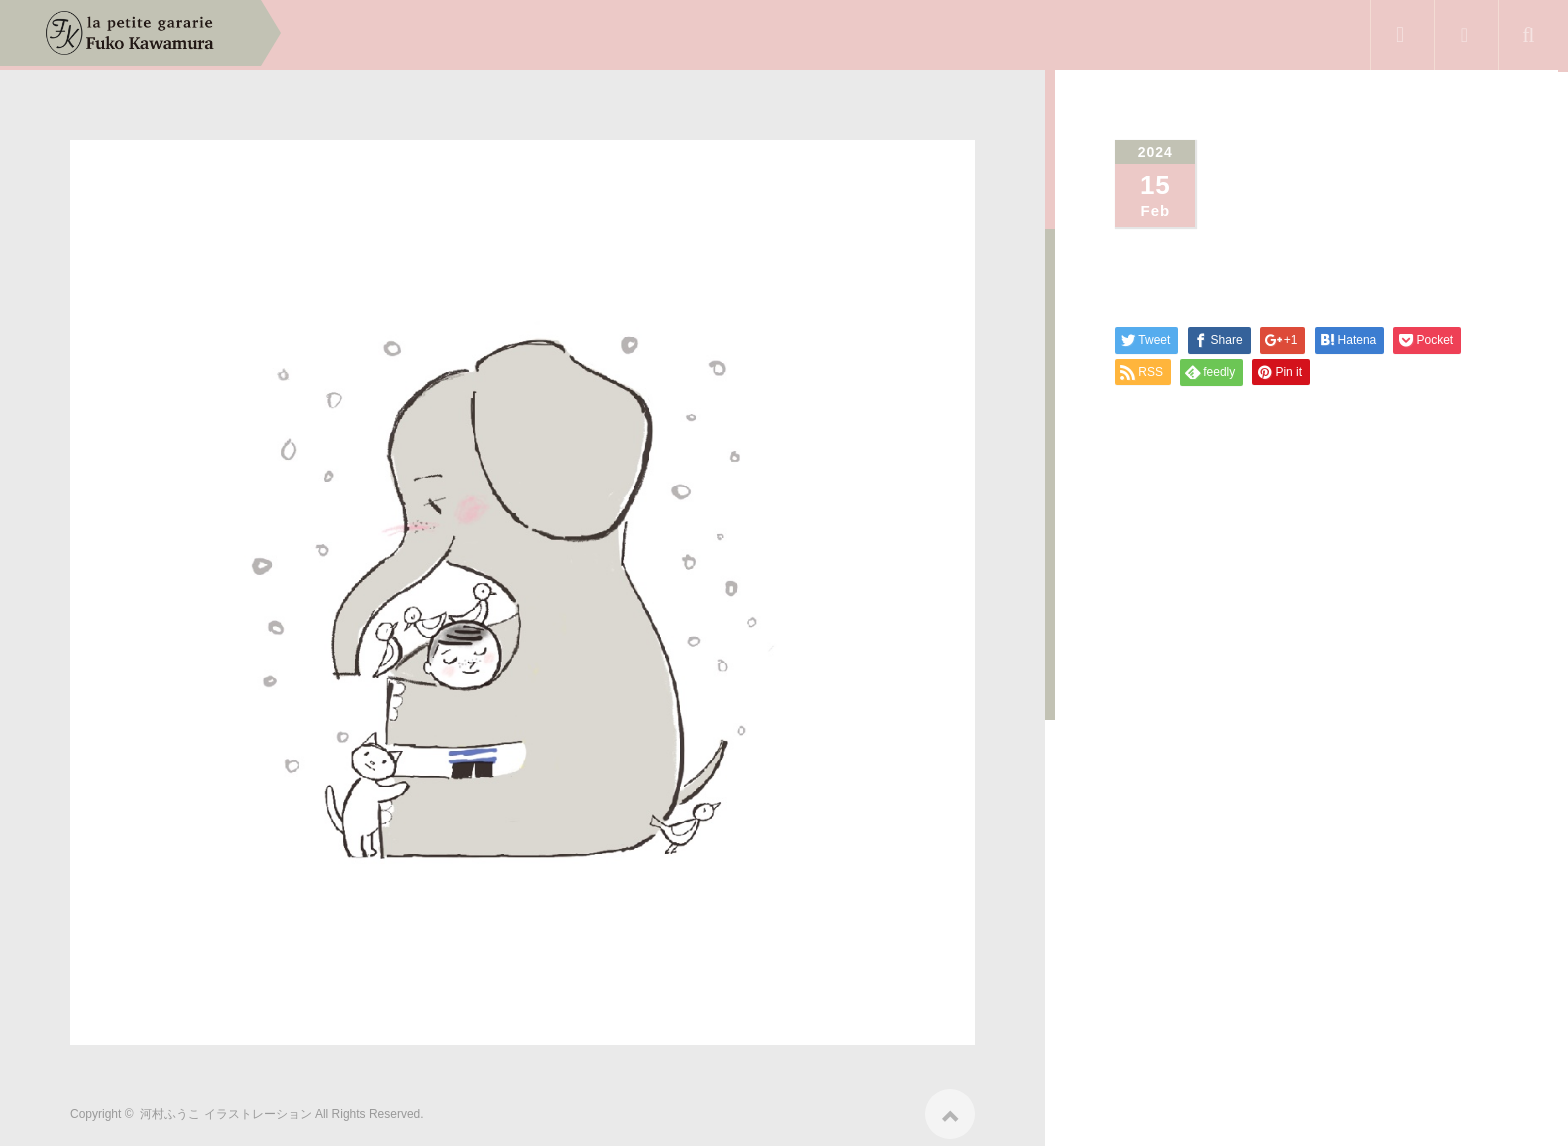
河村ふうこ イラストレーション (225, 1108)
